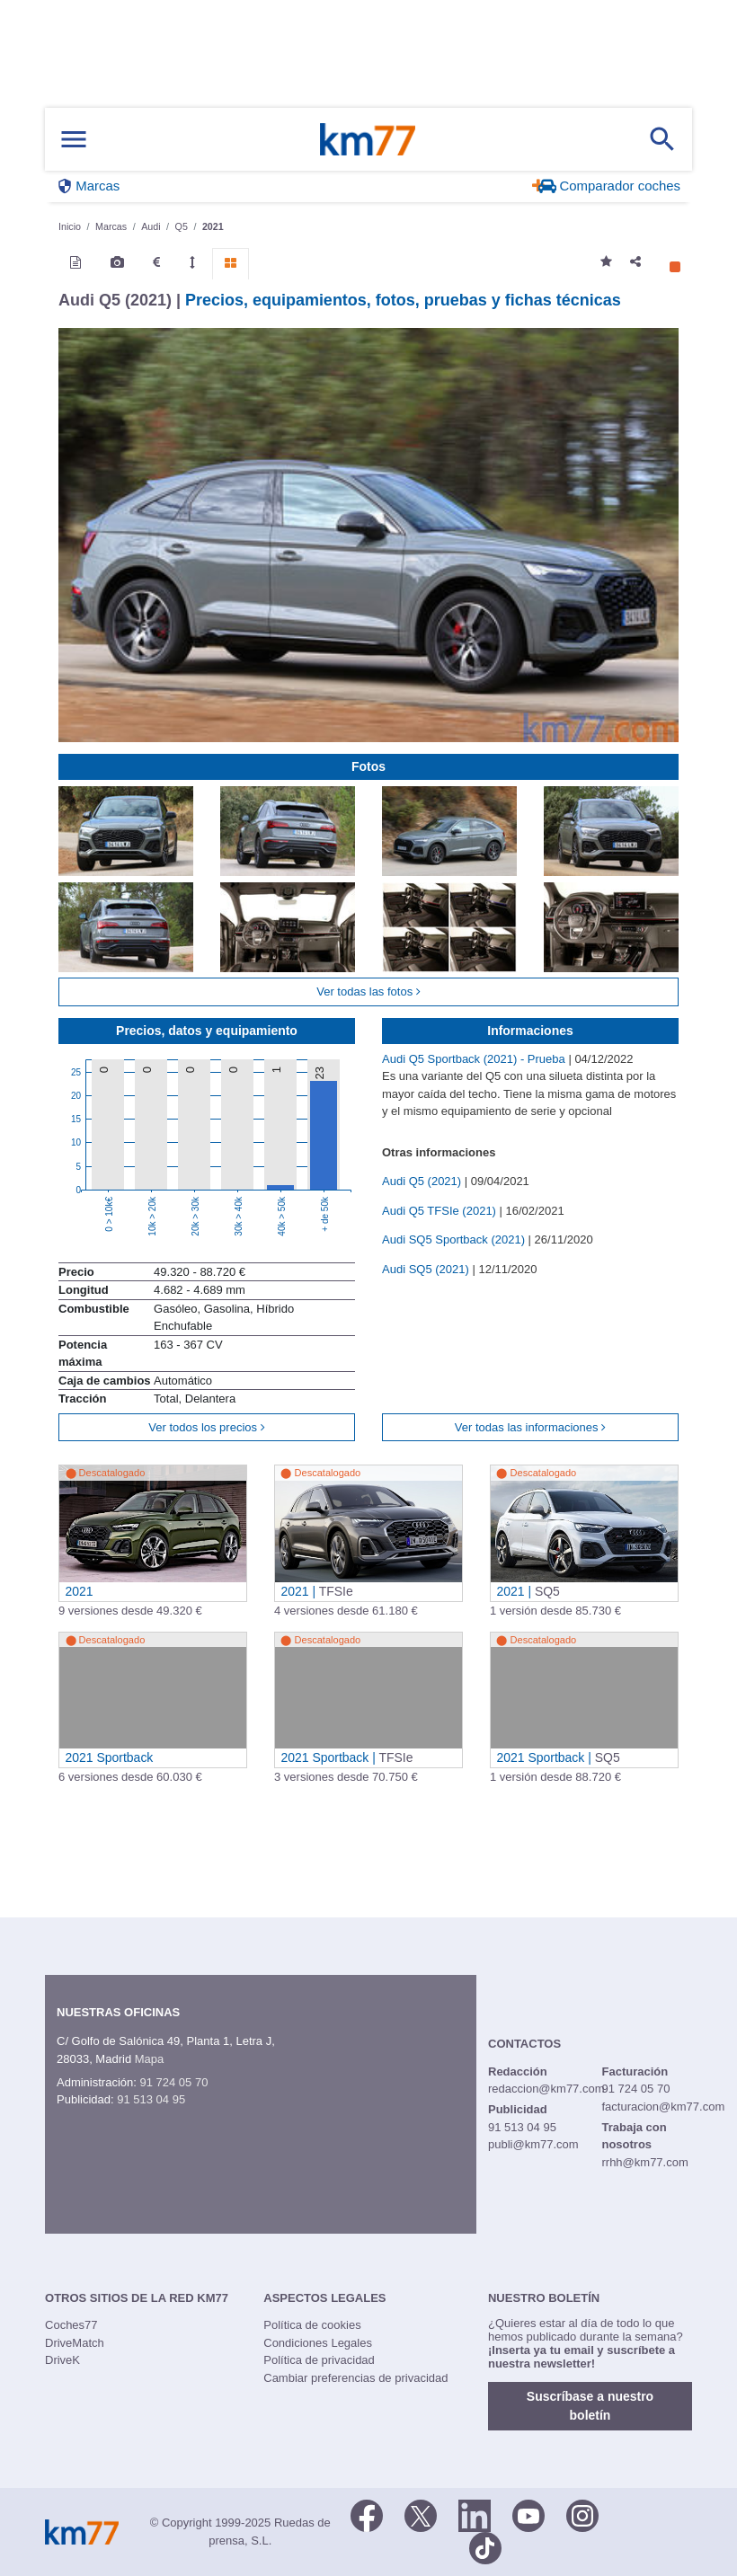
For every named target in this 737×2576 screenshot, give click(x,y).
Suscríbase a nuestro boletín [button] (590, 2405)
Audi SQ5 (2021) (427, 1269)
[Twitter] (420, 2514)
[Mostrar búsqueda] (662, 139)
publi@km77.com (533, 2144)
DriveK (62, 2360)
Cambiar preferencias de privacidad (355, 2378)
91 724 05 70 (173, 2082)
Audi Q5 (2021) (423, 1181)
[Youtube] (528, 2514)
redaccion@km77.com (546, 2088)
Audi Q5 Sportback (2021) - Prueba (475, 1059)
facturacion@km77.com (662, 2106)
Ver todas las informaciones (530, 1427)
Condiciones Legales (317, 2343)
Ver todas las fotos (368, 991)
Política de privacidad (319, 2360)
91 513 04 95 (151, 2099)
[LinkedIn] (474, 2514)
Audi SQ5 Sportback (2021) (455, 1239)
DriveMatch (74, 2343)
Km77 (367, 139)
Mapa (149, 2059)
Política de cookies (311, 2325)
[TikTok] (485, 2546)
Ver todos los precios (206, 1427)
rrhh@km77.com (644, 2162)
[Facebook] (367, 2514)
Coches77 (71, 2325)
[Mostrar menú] (73, 140)
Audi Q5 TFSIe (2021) (441, 1210)
